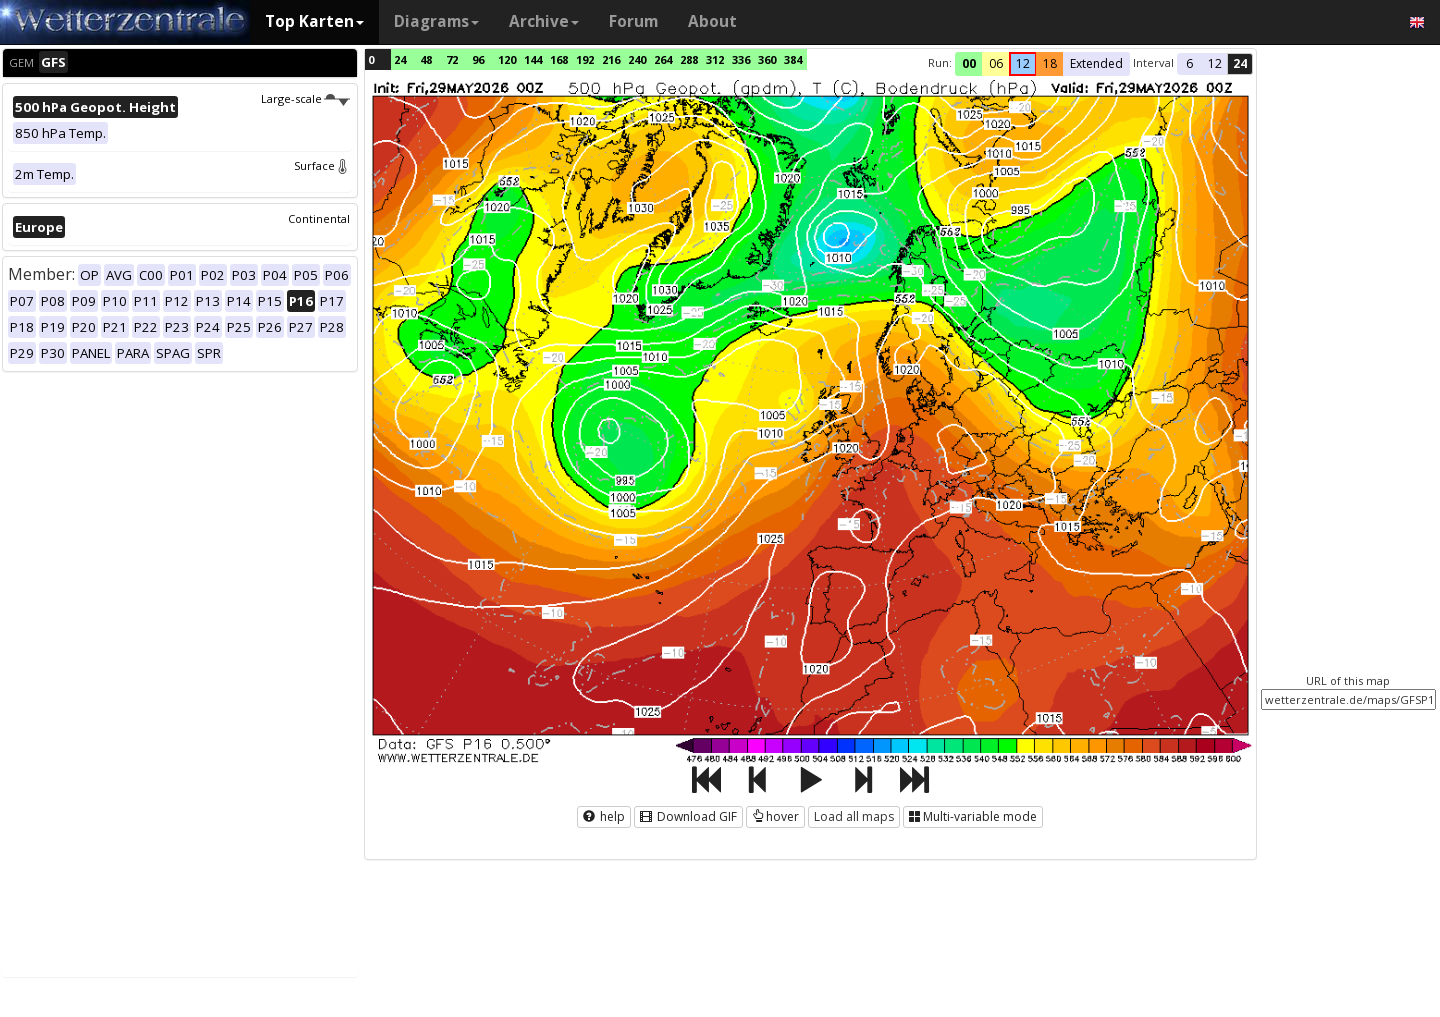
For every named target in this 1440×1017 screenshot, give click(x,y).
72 (452, 59)
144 (533, 59)
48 (426, 59)
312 (715, 59)
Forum (633, 21)
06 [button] (996, 63)
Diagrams (436, 21)
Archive (544, 21)
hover (775, 816)
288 (689, 59)
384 (793, 59)
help (604, 816)
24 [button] (1240, 63)
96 (478, 59)
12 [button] (1023, 63)
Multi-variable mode (973, 816)
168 (559, 59)
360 (767, 59)
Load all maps (854, 816)
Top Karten (314, 21)
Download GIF (688, 816)
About (712, 21)
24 (400, 59)
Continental (319, 218)
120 (507, 59)
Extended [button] (1096, 63)
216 (611, 59)
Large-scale (305, 98)
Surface (322, 165)
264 (663, 59)
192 (585, 59)
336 (741, 59)
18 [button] (1050, 63)
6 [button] (1189, 63)
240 (637, 59)
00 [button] (969, 63)
